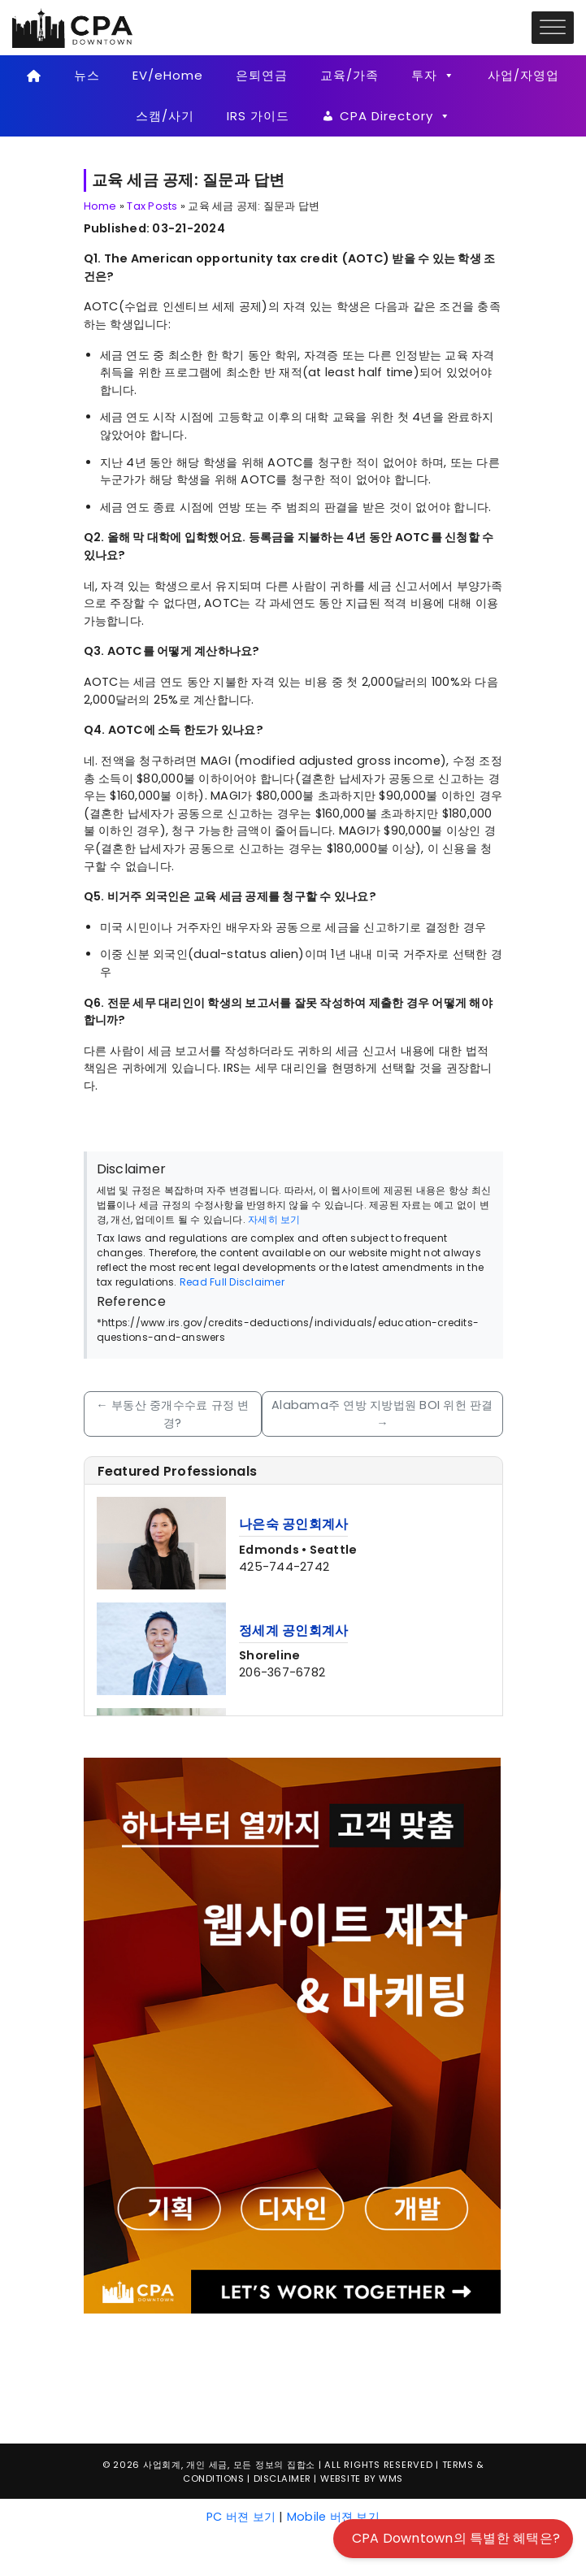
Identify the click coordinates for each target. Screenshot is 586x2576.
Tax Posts (152, 206)
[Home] (35, 75)
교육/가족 (349, 75)
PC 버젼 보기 (241, 2517)
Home (100, 206)
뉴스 (87, 75)
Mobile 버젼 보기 (333, 2517)
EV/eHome (167, 75)
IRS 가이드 (258, 115)
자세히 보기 (274, 1219)
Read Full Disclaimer (232, 1282)
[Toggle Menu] (553, 27)
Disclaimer (282, 2478)
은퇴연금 (262, 75)
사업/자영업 (523, 75)
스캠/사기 (165, 115)
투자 (433, 75)
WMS (391, 2478)
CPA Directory (395, 116)
